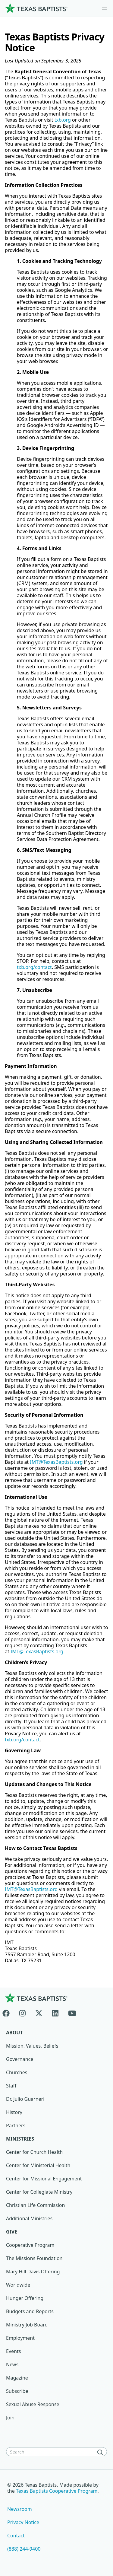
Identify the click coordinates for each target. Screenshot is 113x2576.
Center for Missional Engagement (44, 2178)
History (14, 2112)
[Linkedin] (55, 2012)
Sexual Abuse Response (32, 2404)
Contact (16, 2535)
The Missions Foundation (34, 2258)
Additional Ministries (29, 2218)
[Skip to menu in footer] (104, 8)
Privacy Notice (23, 2522)
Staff (11, 2085)
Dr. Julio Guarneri (25, 2099)
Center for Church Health (34, 2152)
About (14, 2032)
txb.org (63, 119)
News (12, 2364)
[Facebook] (8, 2012)
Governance (19, 2059)
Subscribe (17, 2391)
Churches (16, 2072)
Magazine (17, 2377)
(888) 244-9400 (23, 2549)
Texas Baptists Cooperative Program (57, 2491)
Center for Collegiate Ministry (39, 2192)
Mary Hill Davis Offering (33, 2271)
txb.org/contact (34, 967)
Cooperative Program (30, 2245)
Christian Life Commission (35, 2205)
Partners (15, 2125)
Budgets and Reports (30, 2311)
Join (10, 2417)
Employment (20, 2338)
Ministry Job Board (27, 2324)
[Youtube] (72, 2012)
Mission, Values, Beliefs (32, 2046)
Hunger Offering (24, 2298)
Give (11, 2231)
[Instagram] (22, 2012)
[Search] (101, 2452)
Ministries (20, 2138)
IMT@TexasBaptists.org (56, 1462)
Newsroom (19, 2509)
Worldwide (18, 2284)
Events (13, 2351)
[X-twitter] (38, 2012)
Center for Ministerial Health (38, 2165)
